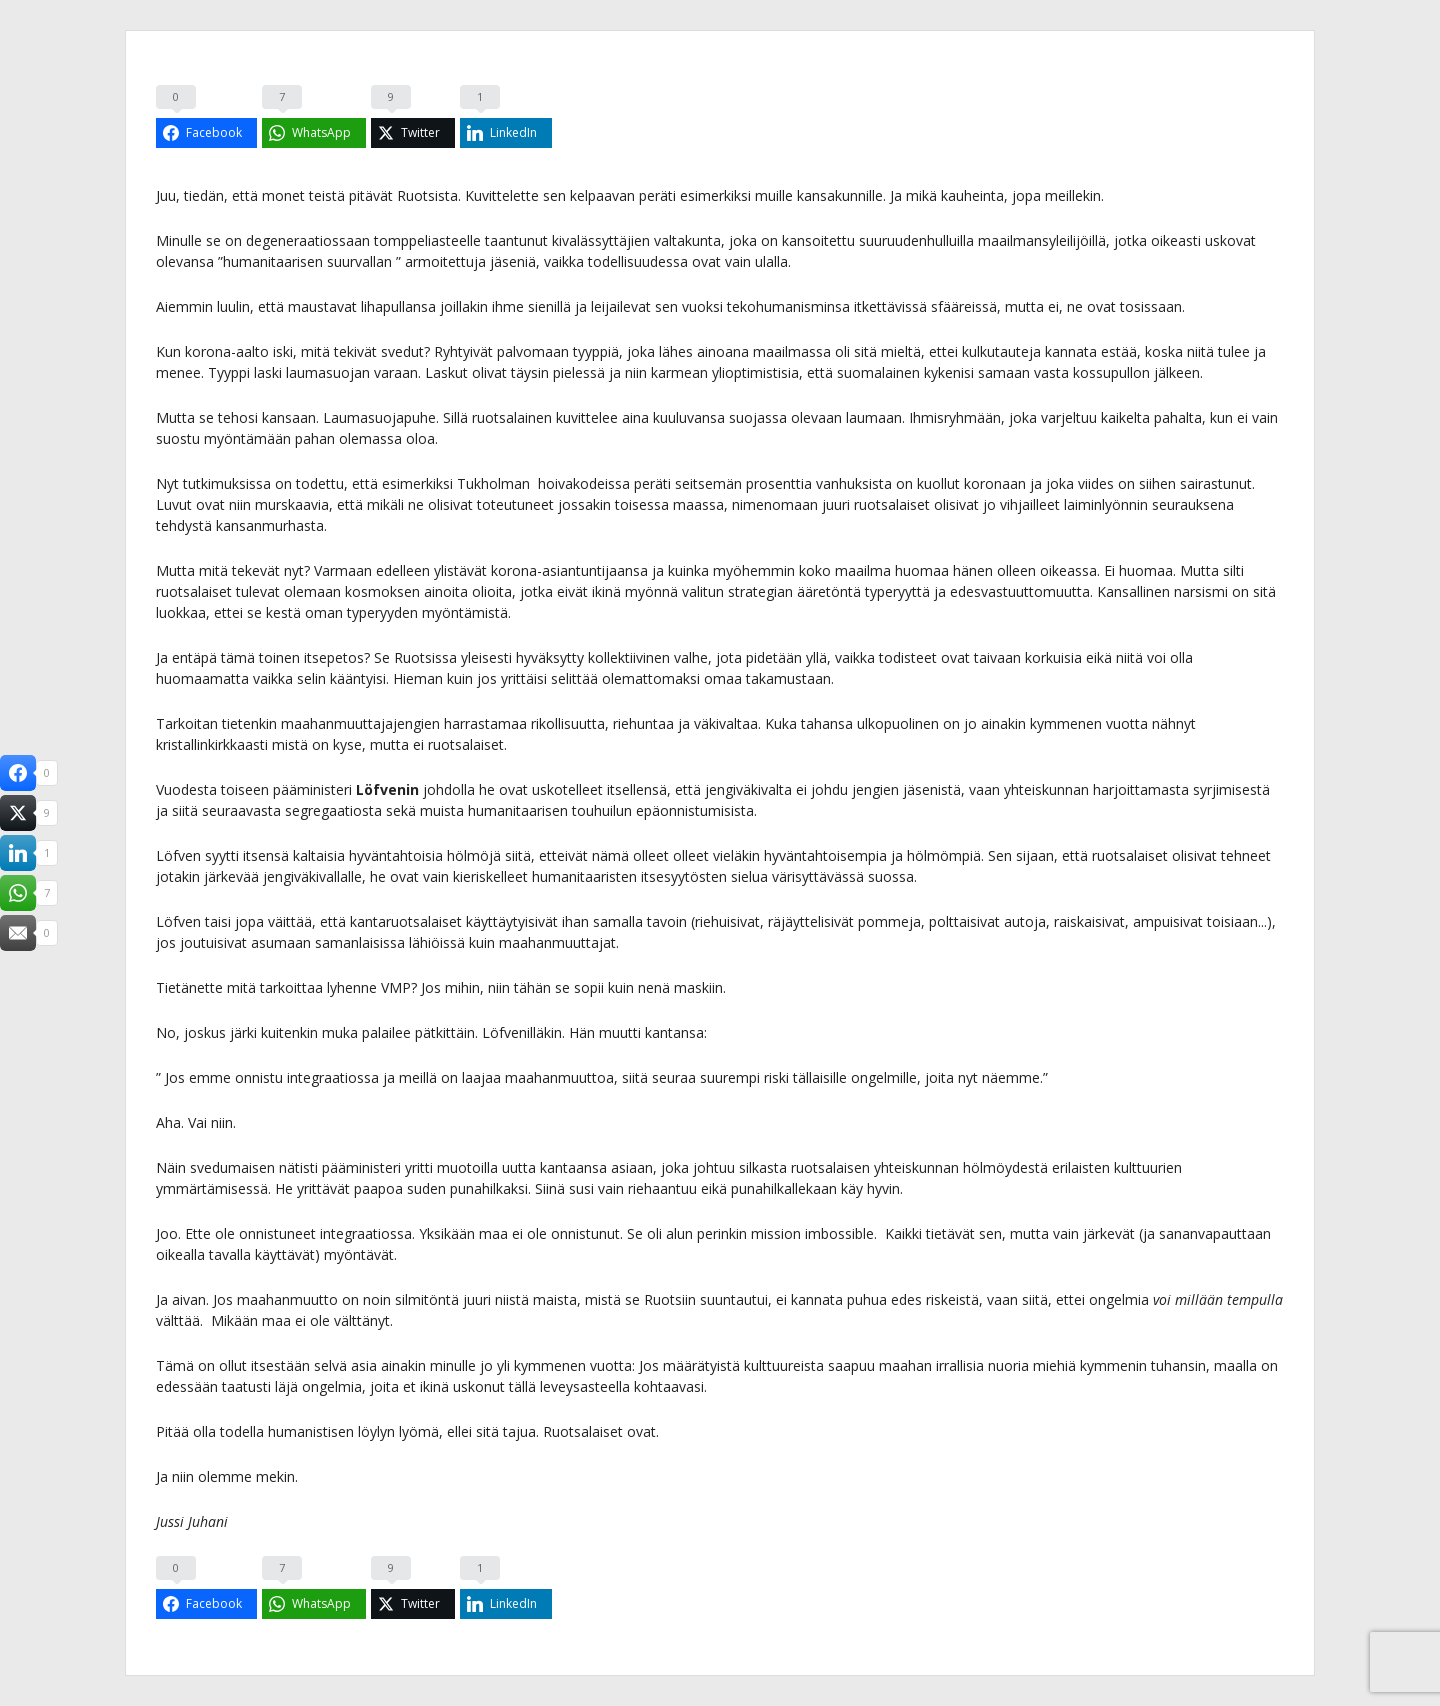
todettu (320, 483)
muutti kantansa (651, 1032)
